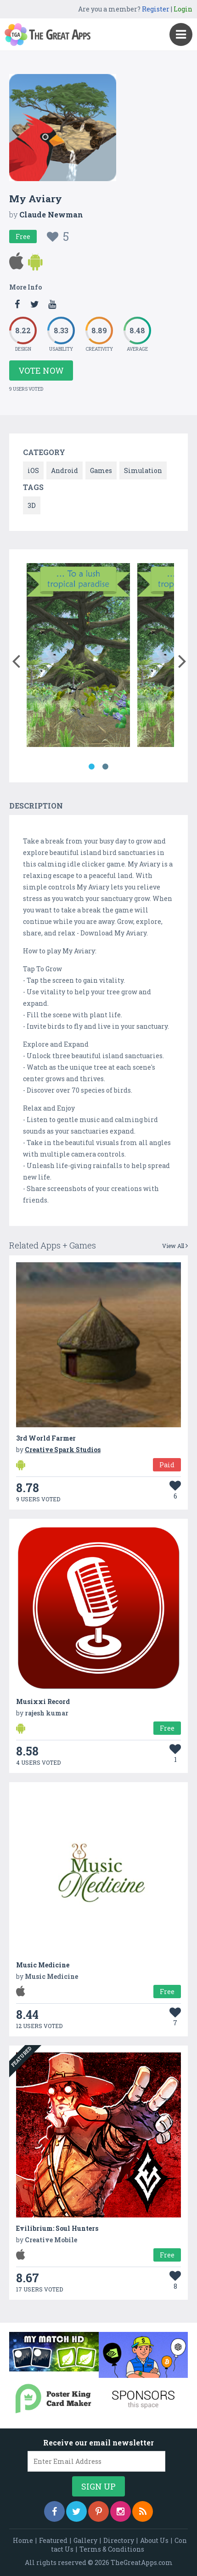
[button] (16, 659)
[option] (78, 656)
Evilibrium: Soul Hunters (57, 2228)
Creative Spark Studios (63, 1449)
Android (64, 470)
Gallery (85, 2540)
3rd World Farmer (46, 1438)
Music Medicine (42, 1964)
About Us (154, 2540)
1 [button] (91, 766)
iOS (33, 470)
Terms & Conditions (111, 2549)
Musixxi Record (43, 1701)
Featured (53, 2540)
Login (183, 9)
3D (32, 505)
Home (23, 2540)
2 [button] (105, 766)
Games (101, 470)
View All (175, 1245)
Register (155, 9)
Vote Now (41, 370)
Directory (118, 2540)
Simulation (143, 470)
